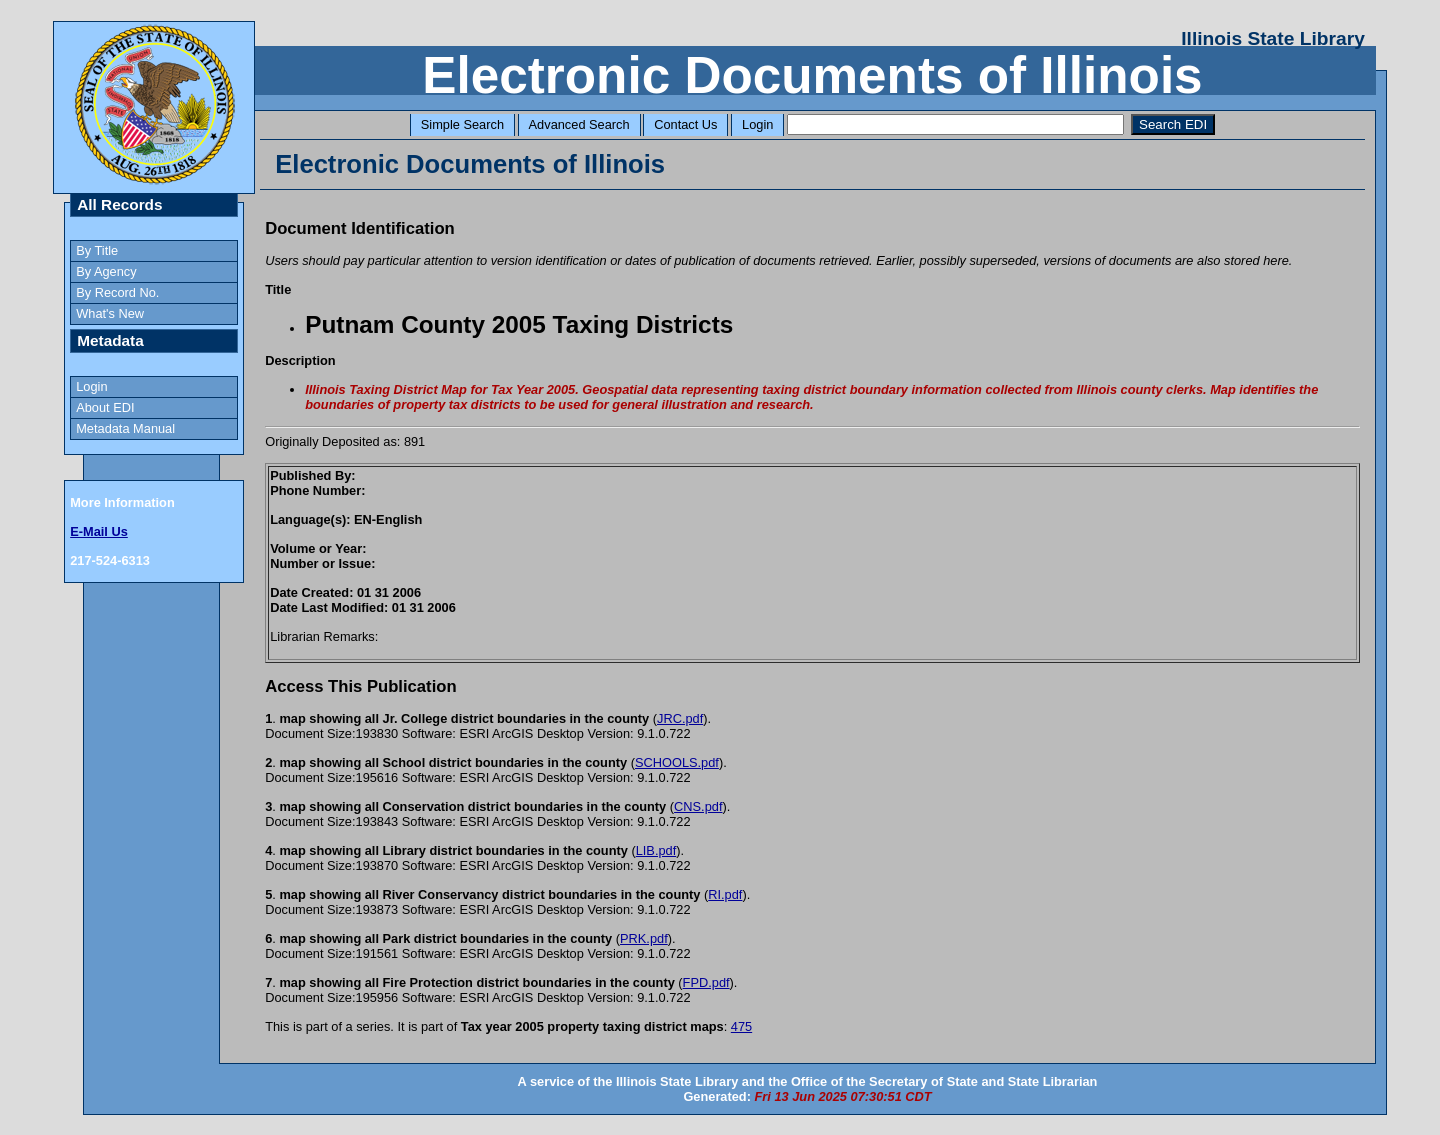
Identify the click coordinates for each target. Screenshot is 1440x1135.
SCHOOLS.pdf (677, 762)
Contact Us (685, 124)
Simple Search (462, 124)
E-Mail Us (99, 531)
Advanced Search (579, 124)
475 (741, 1026)
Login (757, 124)
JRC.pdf (680, 718)
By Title (97, 250)
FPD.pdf (706, 982)
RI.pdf (725, 894)
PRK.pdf (644, 938)
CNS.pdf (698, 806)
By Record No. (117, 292)
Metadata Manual (125, 428)
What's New (110, 313)
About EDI (105, 407)
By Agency (106, 271)
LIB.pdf (656, 850)
